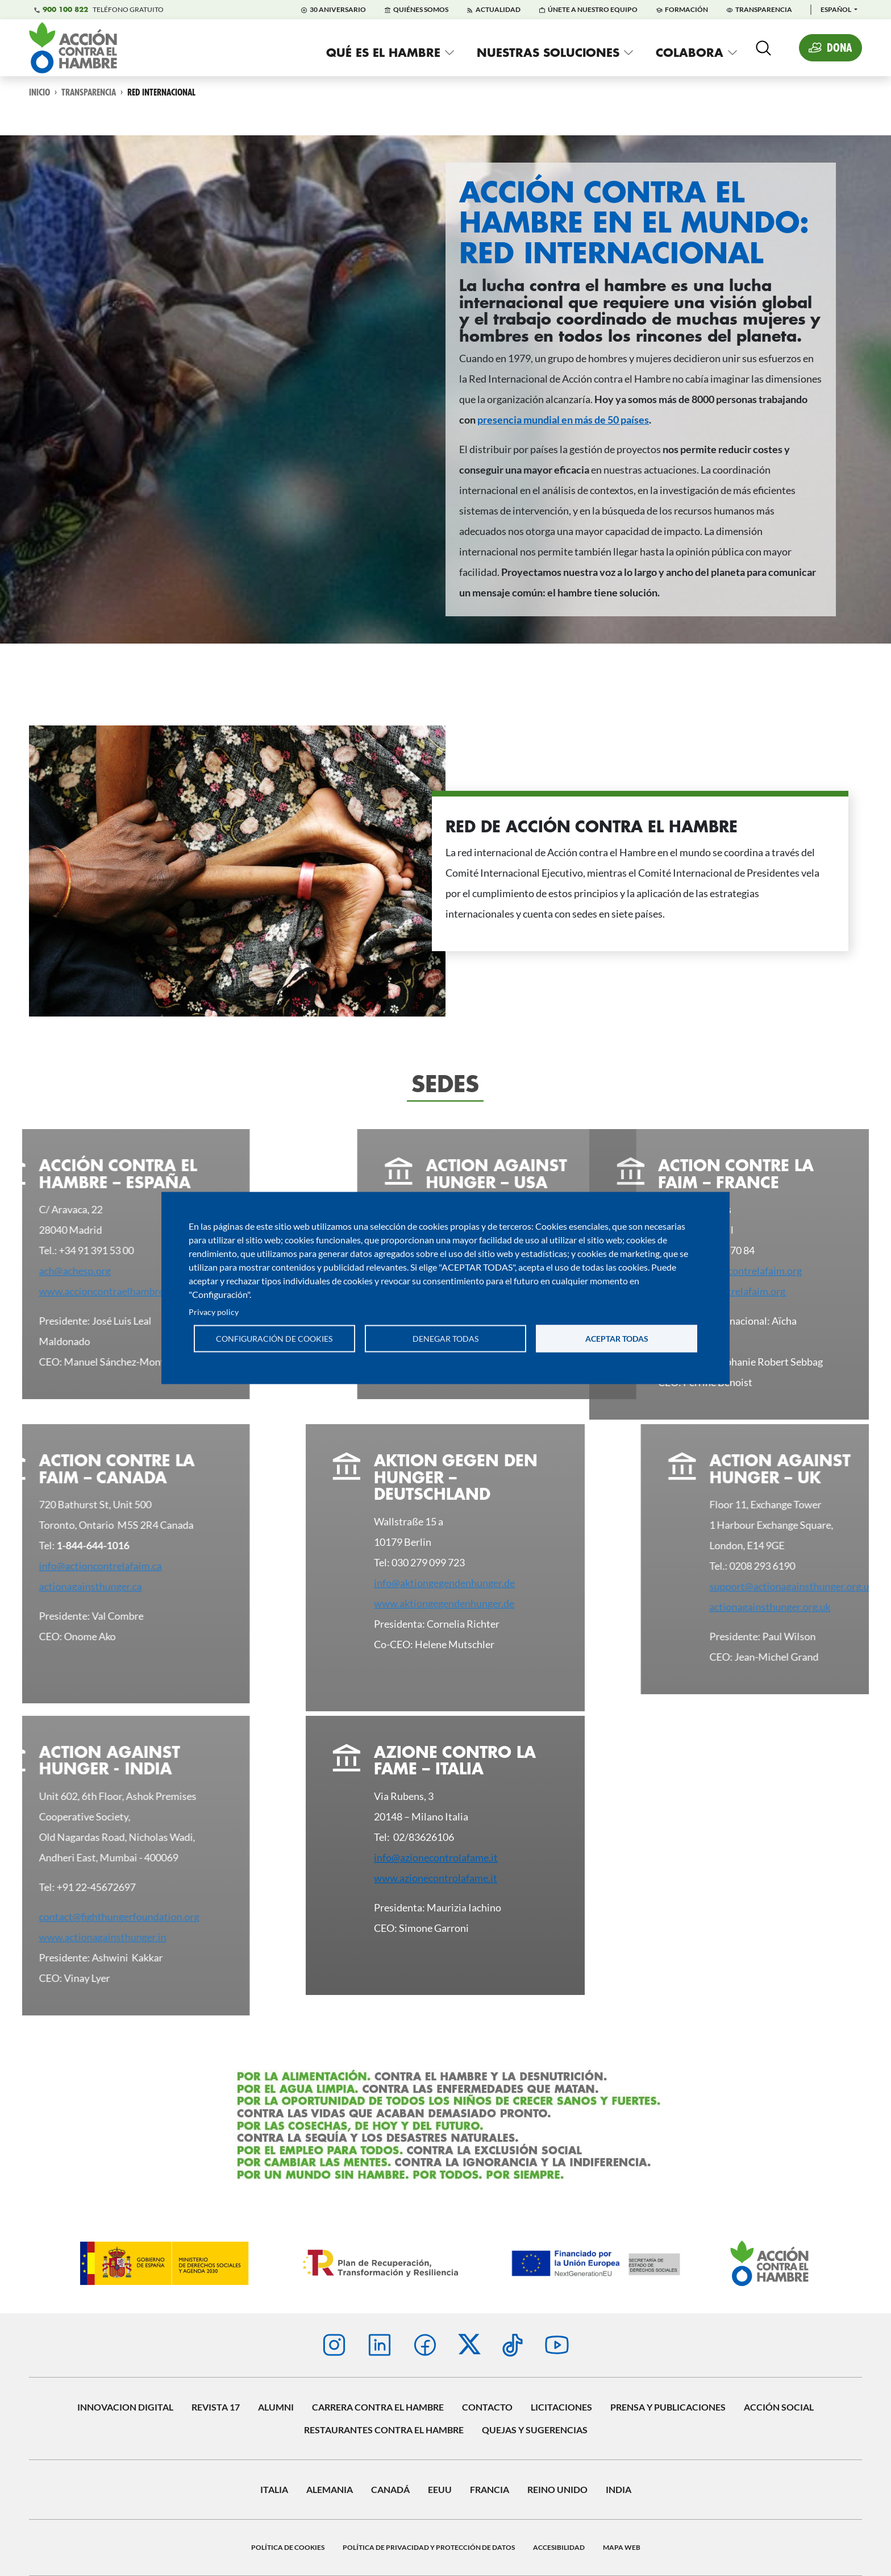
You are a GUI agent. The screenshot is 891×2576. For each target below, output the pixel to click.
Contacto (487, 2406)
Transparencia (763, 9)
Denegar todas (445, 1338)
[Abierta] (763, 48)
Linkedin (379, 2345)
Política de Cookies (287, 2547)
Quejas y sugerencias (535, 2429)
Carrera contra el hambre (378, 2406)
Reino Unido (557, 2489)
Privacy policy (214, 1312)
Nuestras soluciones (548, 52)
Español (836, 9)
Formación (686, 9)
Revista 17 (215, 2406)
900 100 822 (65, 10)
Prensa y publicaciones (668, 2406)
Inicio (39, 92)
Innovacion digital (125, 2406)
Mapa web (621, 2547)
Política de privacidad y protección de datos (429, 2547)
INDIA (618, 2489)
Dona (839, 47)
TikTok (512, 2345)
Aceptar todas (616, 1338)
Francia (489, 2489)
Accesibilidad (559, 2547)
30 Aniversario (338, 9)
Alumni (276, 2406)
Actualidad (498, 9)
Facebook (425, 2345)
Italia (274, 2489)
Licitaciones (561, 2406)
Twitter (469, 2344)
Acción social (779, 2406)
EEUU (440, 2489)
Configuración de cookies (274, 1338)
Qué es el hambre (383, 52)
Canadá (390, 2489)
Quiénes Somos (420, 9)
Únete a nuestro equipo (593, 9)
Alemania (329, 2489)
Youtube (557, 2345)
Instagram (334, 2345)
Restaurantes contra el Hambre (384, 2429)
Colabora (689, 52)
